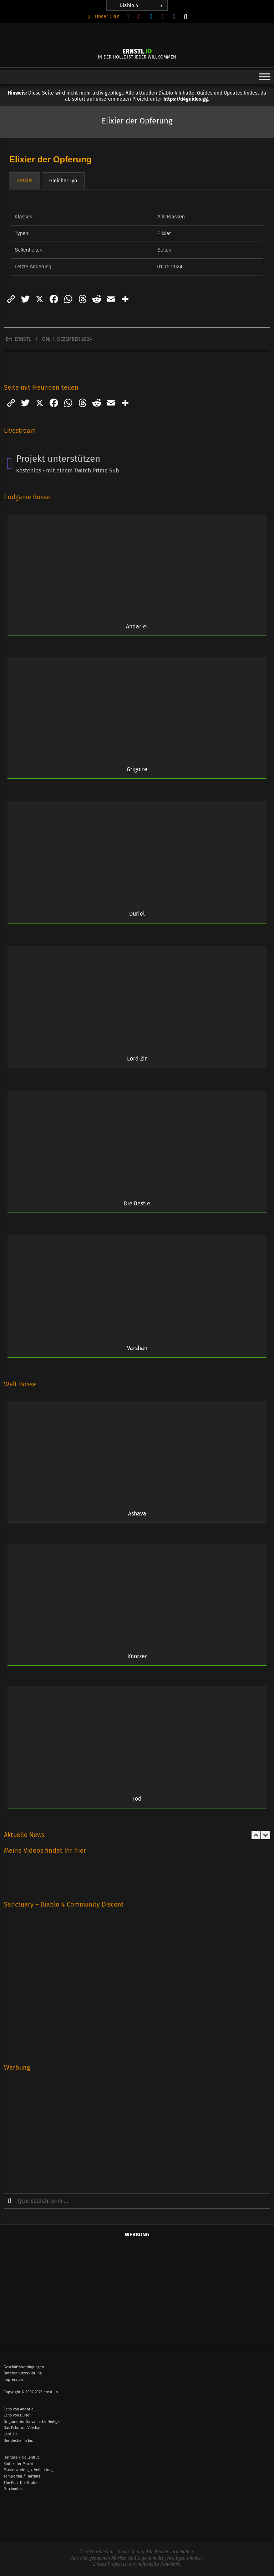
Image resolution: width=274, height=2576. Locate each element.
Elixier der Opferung (50, 159)
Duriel (137, 913)
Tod (137, 1798)
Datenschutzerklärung (23, 2373)
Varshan (137, 1348)
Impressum (13, 2379)
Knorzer (137, 1656)
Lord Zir (137, 1058)
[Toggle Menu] (264, 76)
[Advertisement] (137, 2127)
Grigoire (137, 769)
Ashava (137, 1513)
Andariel (137, 626)
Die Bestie (137, 1203)
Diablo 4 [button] (142, 5)
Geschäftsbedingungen (24, 2367)
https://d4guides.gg (185, 99)
